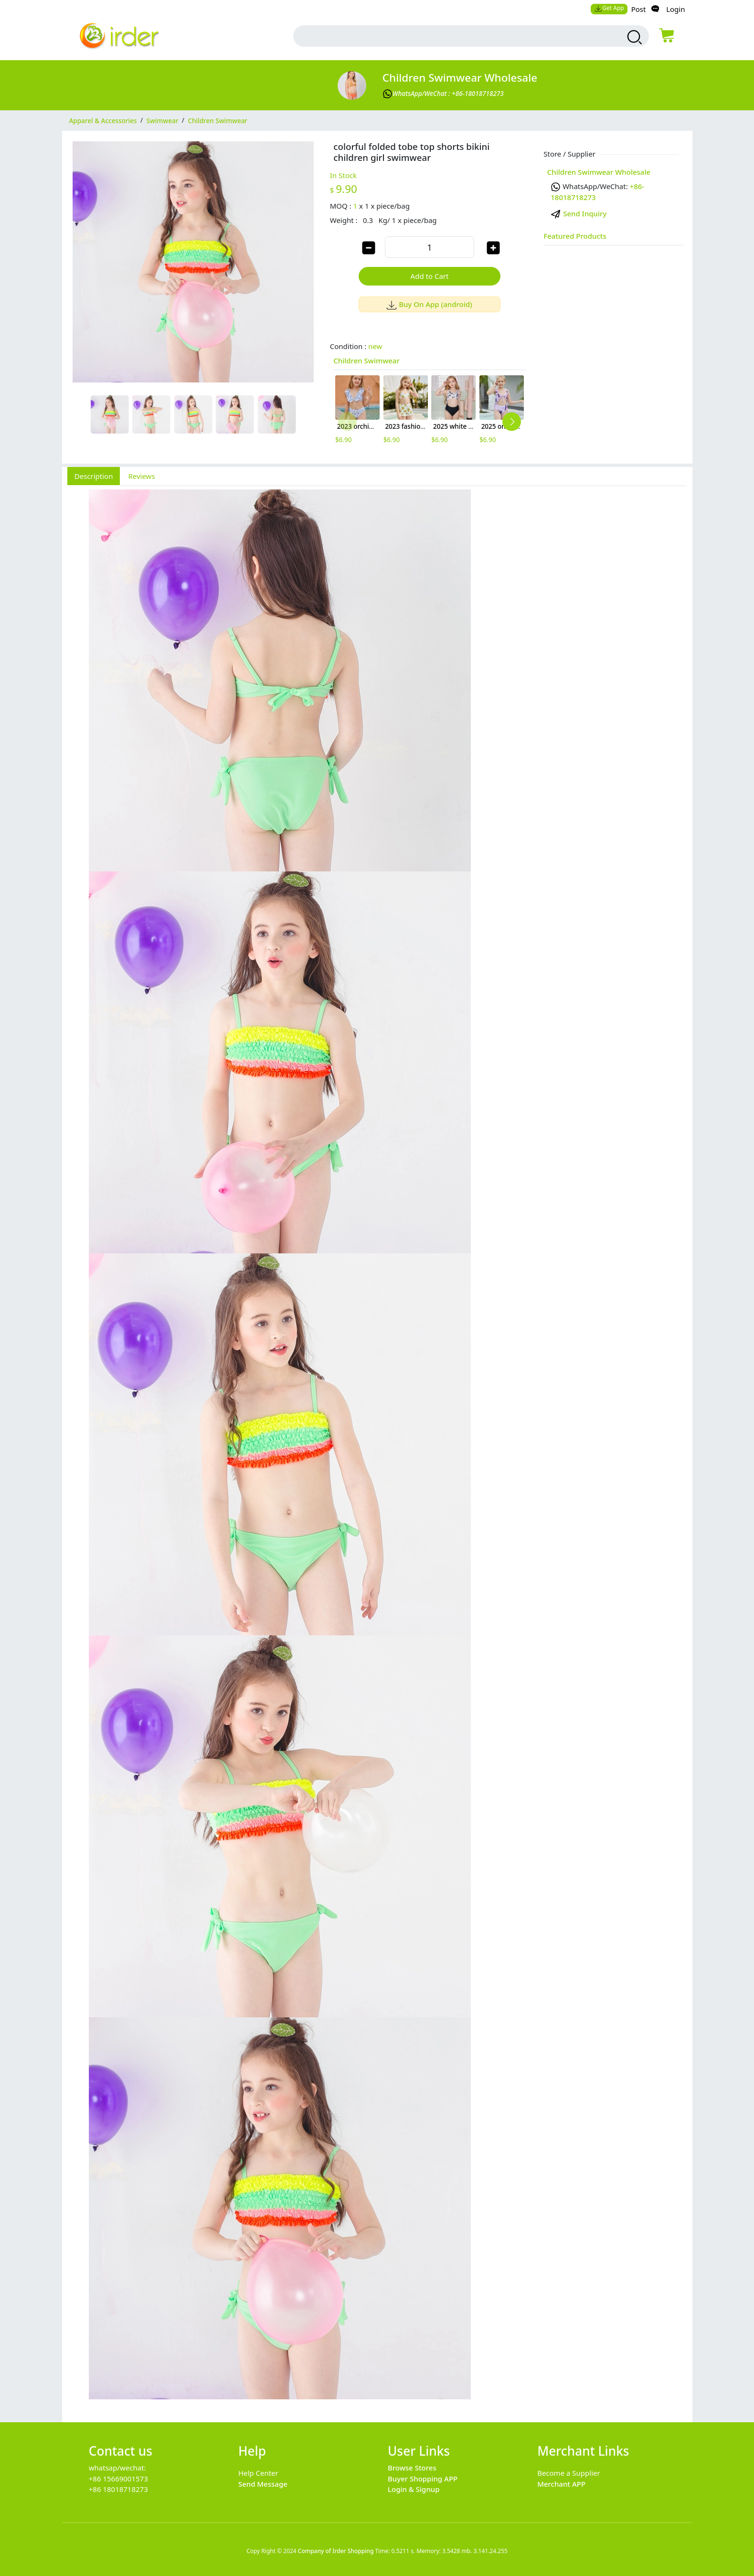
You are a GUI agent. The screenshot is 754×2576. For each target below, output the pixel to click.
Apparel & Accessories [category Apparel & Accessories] (103, 120)
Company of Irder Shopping (336, 2551)
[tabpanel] (377, 1449)
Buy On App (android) (429, 304)
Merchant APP (561, 2484)
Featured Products (574, 236)
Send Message (262, 2484)
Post (638, 9)
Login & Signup (414, 2489)
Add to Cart (430, 276)
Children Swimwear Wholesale (459, 77)
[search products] (633, 37)
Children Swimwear (366, 360)
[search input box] (449, 36)
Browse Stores (412, 2467)
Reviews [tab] (141, 476)
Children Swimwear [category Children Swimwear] (217, 120)
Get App (609, 8)
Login (675, 9)
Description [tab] (93, 476)
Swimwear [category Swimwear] (163, 120)
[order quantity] (429, 247)
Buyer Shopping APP (422, 2478)
